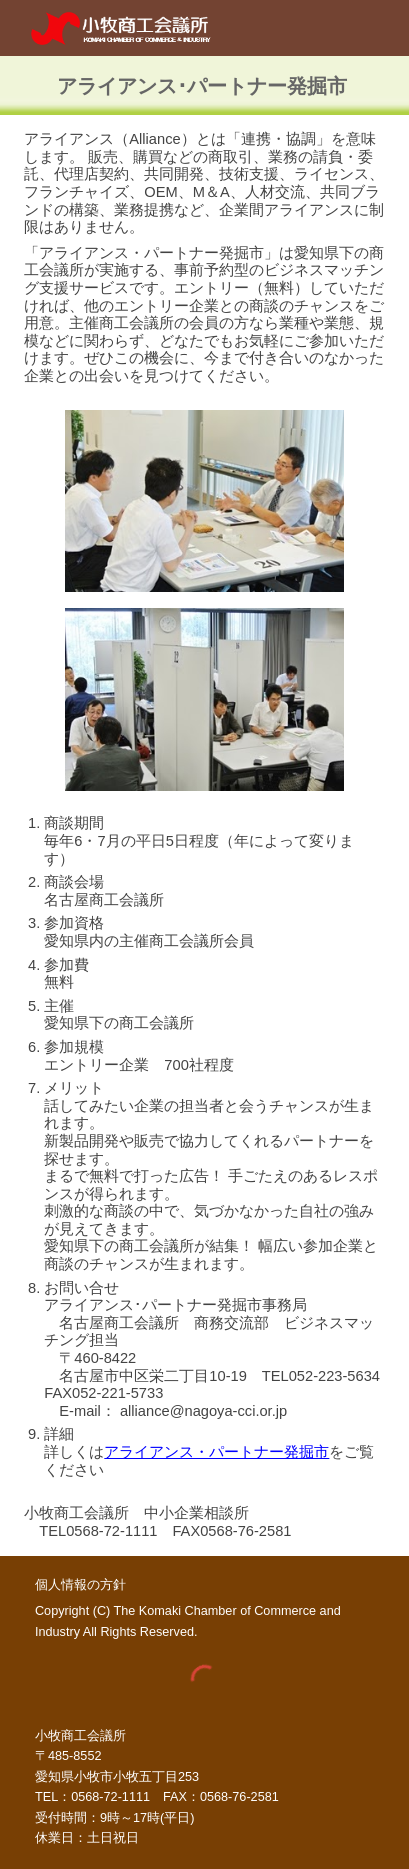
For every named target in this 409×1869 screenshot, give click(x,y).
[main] (204, 85)
